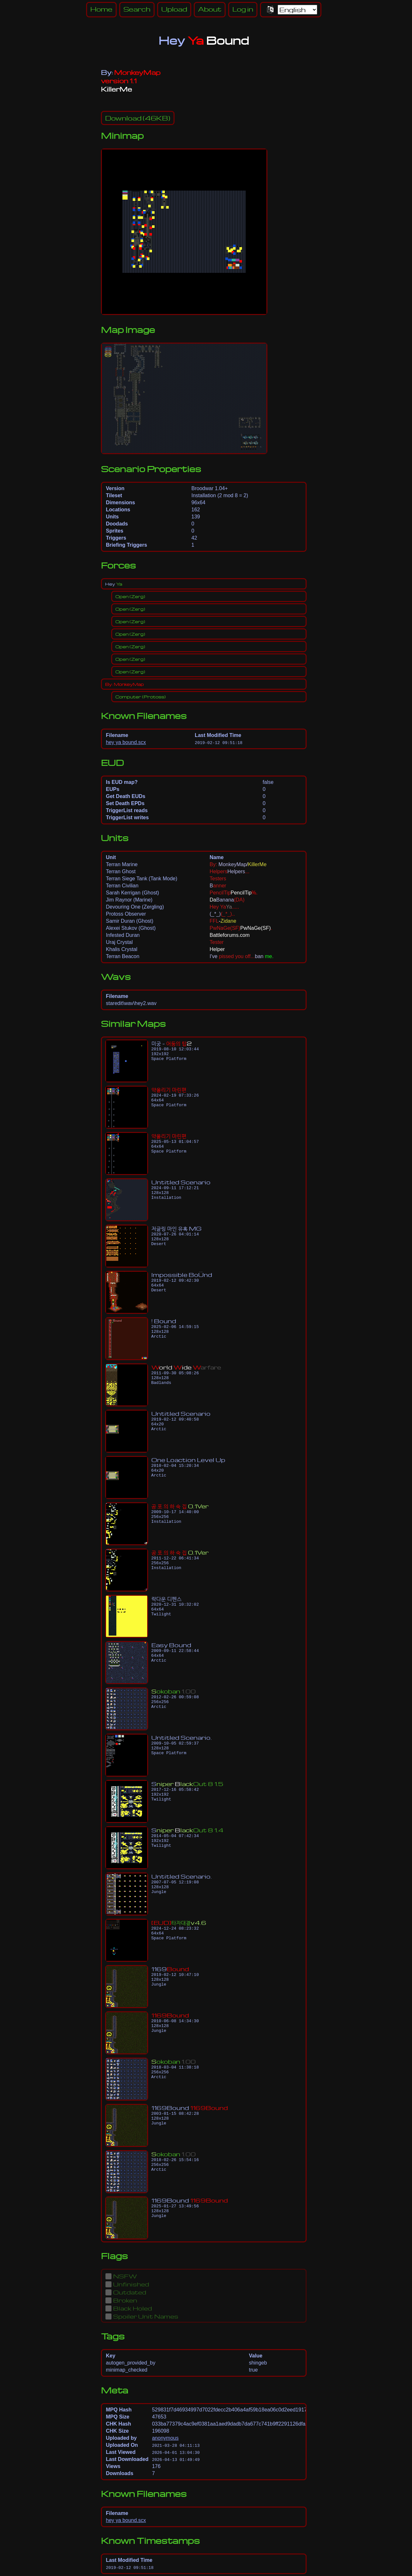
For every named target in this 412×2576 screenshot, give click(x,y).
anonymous (165, 2438)
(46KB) (137, 118)
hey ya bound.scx (126, 742)
